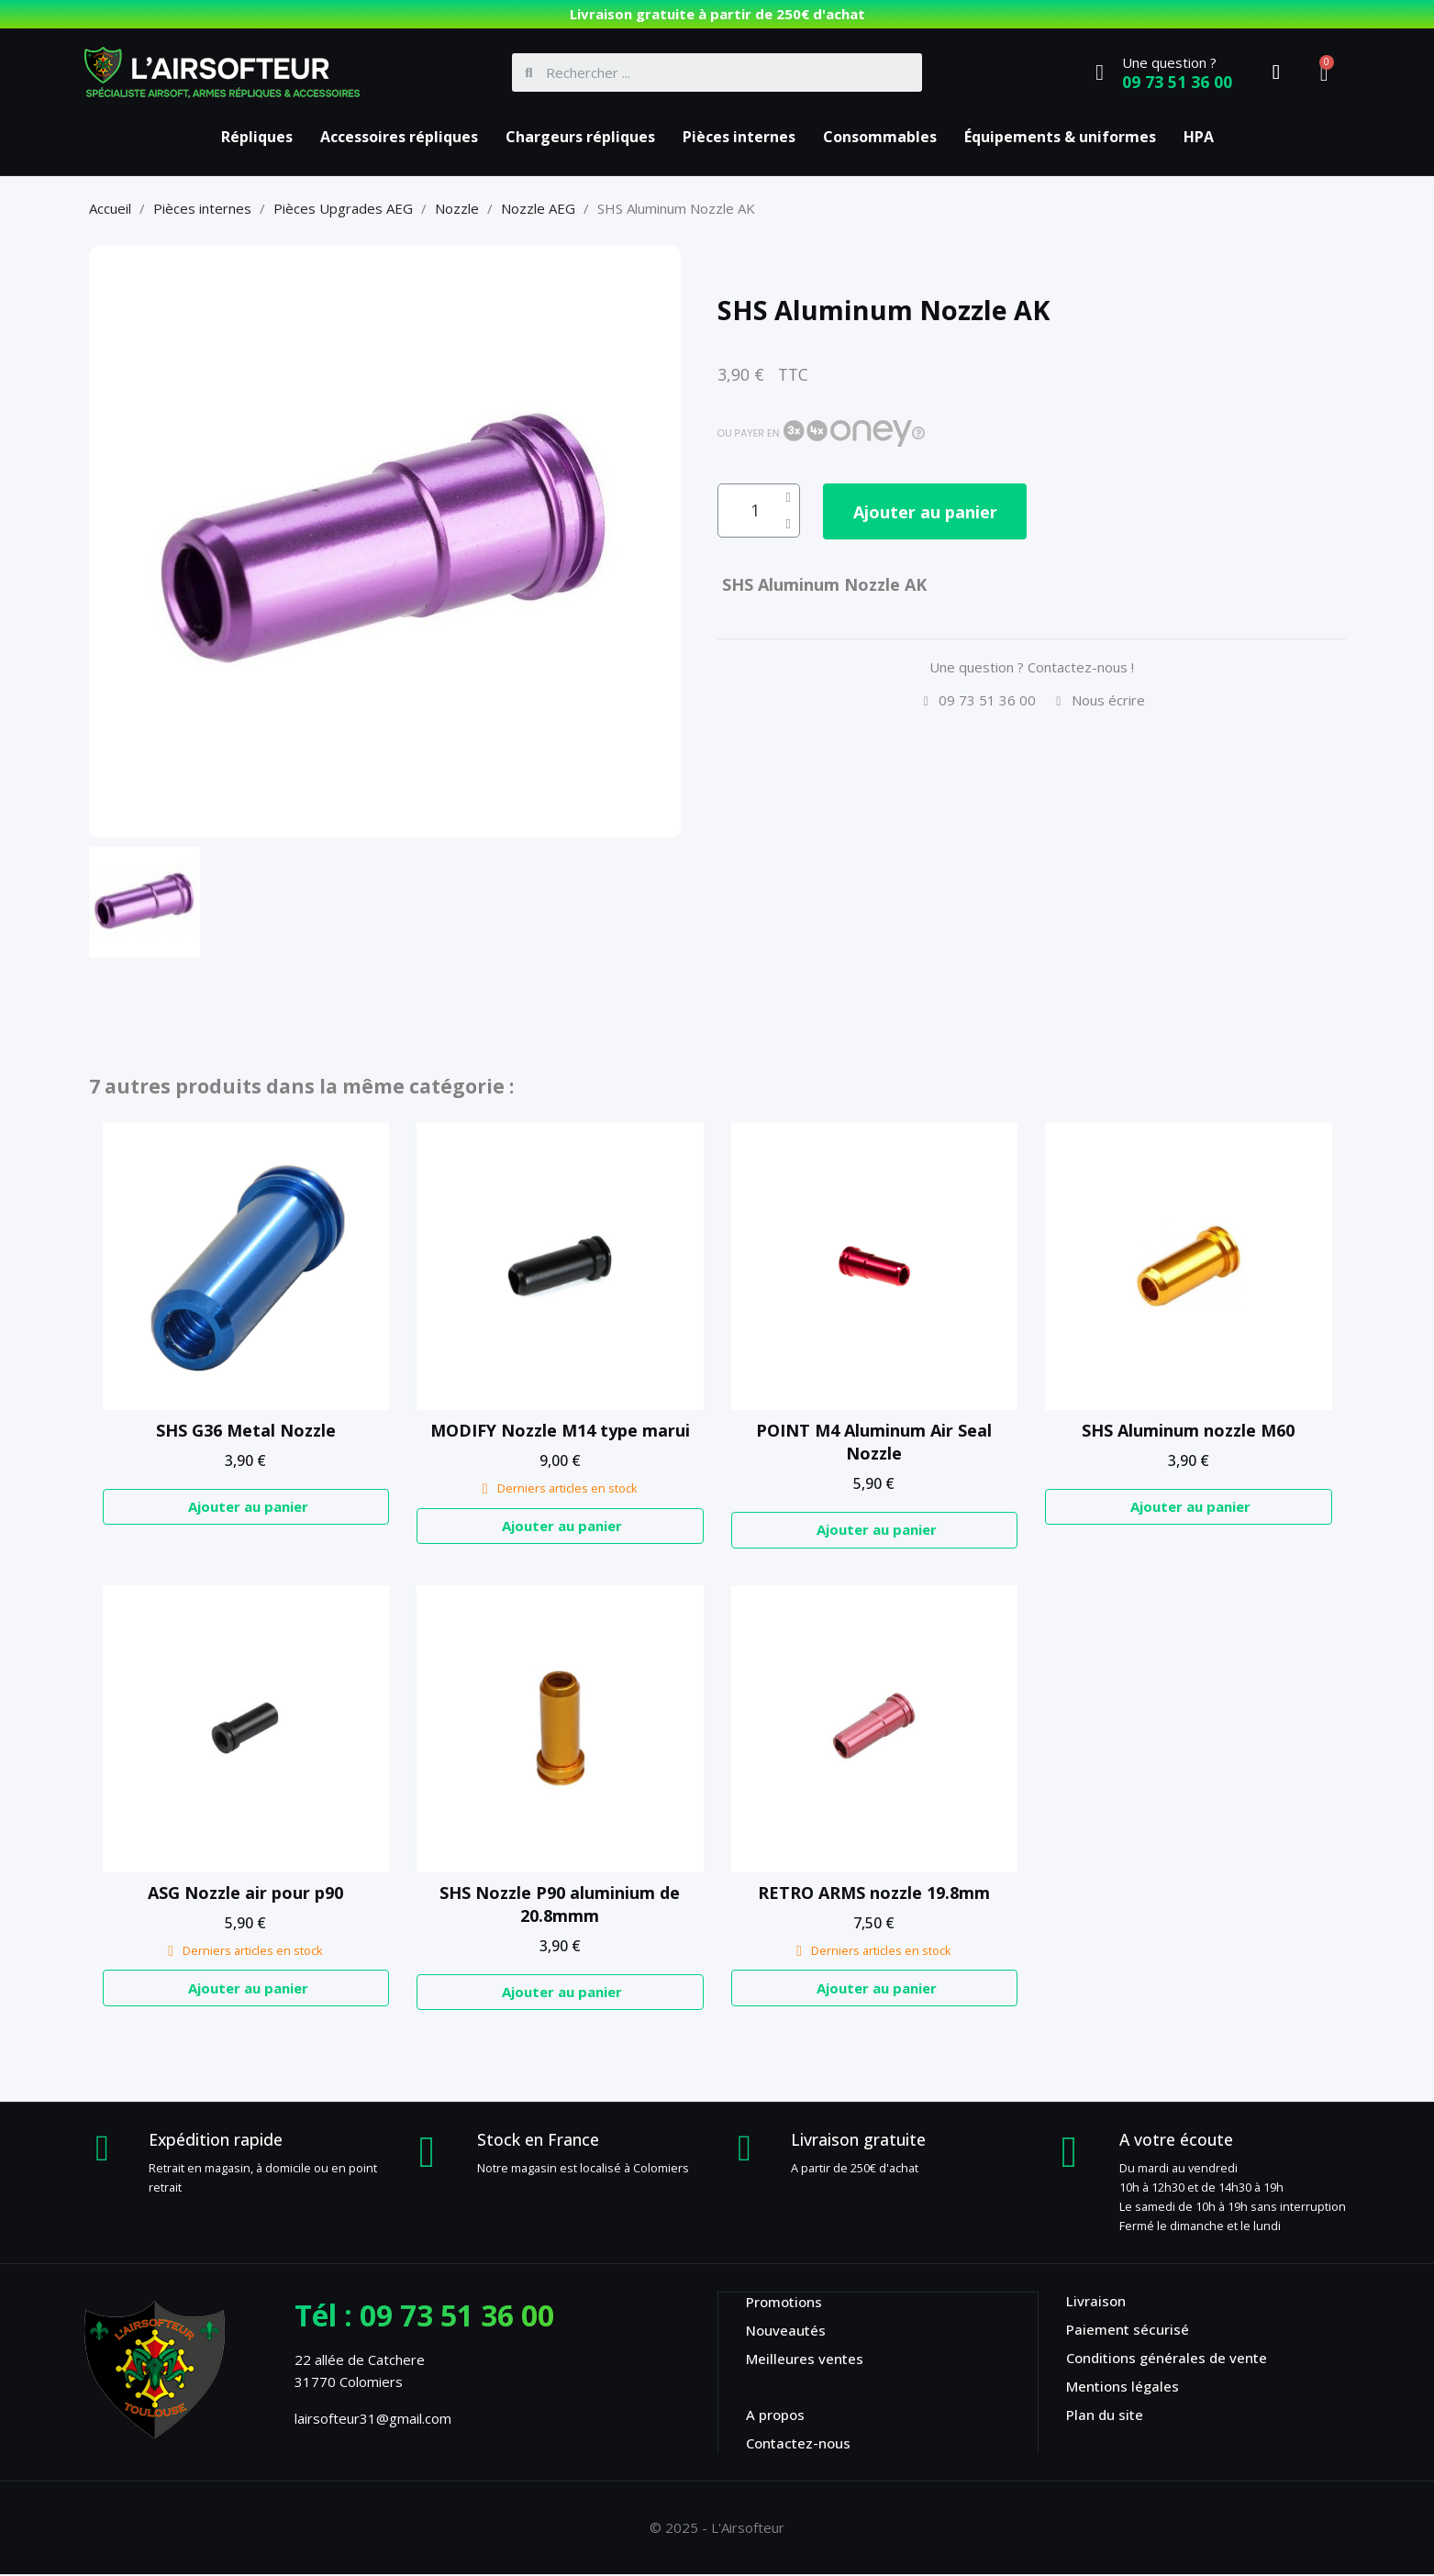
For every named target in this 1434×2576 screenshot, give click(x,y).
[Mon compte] (1276, 72)
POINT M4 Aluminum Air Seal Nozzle (874, 1441)
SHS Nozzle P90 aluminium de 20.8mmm (559, 1904)
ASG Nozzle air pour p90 (245, 1893)
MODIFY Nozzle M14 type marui (560, 1430)
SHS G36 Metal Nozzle (246, 1430)
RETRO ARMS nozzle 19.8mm (874, 1893)
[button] (933, 511)
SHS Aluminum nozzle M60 (1188, 1430)
